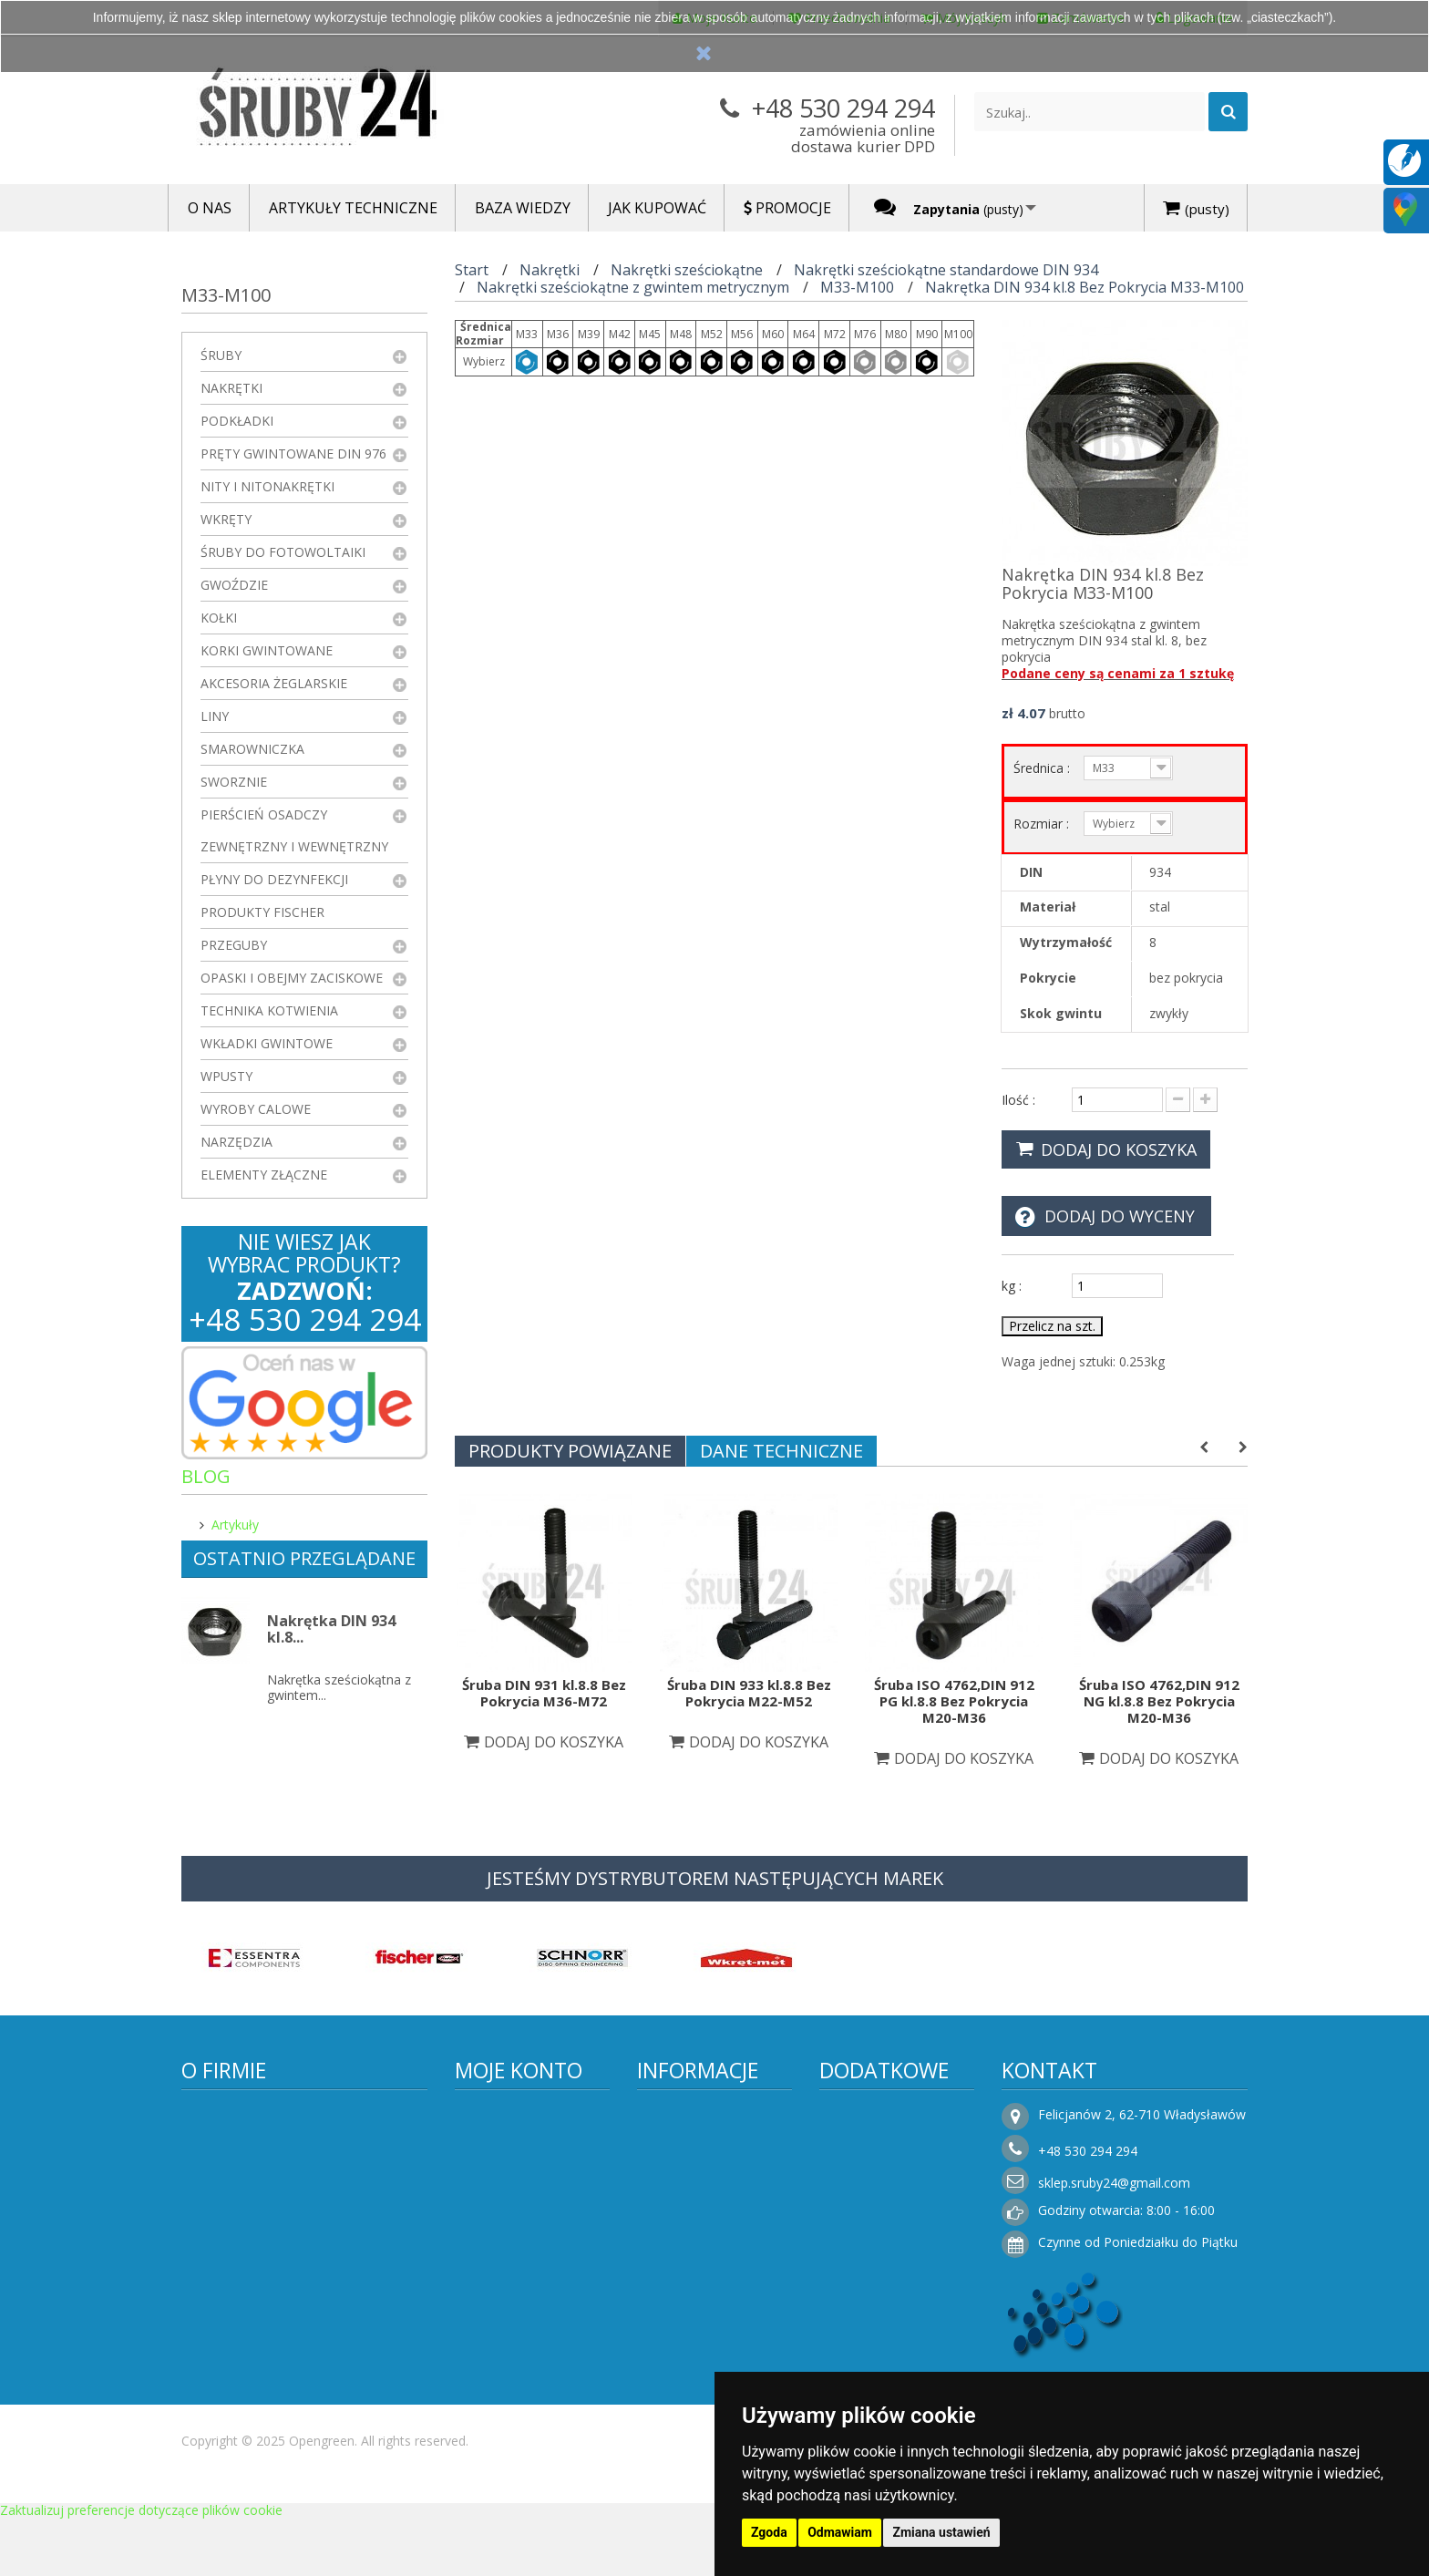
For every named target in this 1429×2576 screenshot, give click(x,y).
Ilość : (1018, 1099)
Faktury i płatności (524, 2301)
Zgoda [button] (769, 2532)
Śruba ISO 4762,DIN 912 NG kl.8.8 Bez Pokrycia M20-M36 (1159, 1700)
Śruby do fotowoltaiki (282, 552)
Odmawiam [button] (839, 2532)
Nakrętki (231, 388)
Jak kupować (689, 2342)
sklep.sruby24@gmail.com (1114, 2182)
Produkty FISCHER (262, 912)
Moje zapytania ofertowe (515, 2340)
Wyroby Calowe (255, 1109)
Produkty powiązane (570, 1450)
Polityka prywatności (713, 2237)
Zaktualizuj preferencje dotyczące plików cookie (141, 2567)
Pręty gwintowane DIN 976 (293, 453)
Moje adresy (506, 2196)
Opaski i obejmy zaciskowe (291, 977)
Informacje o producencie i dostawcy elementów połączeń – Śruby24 (716, 2148)
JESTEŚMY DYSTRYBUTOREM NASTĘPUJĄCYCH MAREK (715, 1878)
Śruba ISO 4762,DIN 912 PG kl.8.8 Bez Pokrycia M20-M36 (954, 1700)
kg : (1012, 1285)
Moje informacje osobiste (519, 2235)
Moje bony (502, 2273)
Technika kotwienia (269, 1010)
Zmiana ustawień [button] (941, 2532)
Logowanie (502, 2378)
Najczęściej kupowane (901, 2169)
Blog (206, 1476)
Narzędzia (236, 1141)
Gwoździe (234, 584)
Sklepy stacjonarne (890, 2196)
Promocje (863, 2114)
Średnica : (1043, 768)
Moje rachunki (513, 2169)
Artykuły (235, 1517)
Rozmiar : (1043, 823)
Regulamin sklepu (704, 2210)
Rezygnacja (685, 2315)
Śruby (221, 355)
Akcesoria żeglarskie (273, 683)
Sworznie (233, 781)
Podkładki (236, 420)
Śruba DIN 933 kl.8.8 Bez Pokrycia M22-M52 (749, 1692)
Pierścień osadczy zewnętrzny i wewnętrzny (294, 830)
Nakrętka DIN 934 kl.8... (331, 1647)
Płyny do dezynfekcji (274, 879)
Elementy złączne (263, 1174)
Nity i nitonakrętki (267, 486)
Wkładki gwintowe (266, 1043)
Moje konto (518, 2070)
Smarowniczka (252, 748)
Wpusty (226, 1076)
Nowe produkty (880, 2141)
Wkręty (226, 519)
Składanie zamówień (714, 2369)
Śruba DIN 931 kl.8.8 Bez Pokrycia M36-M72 (544, 1692)
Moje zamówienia (523, 2141)
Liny (214, 716)
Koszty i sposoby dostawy (703, 2276)
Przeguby (233, 944)
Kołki (218, 617)
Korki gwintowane (266, 650)
